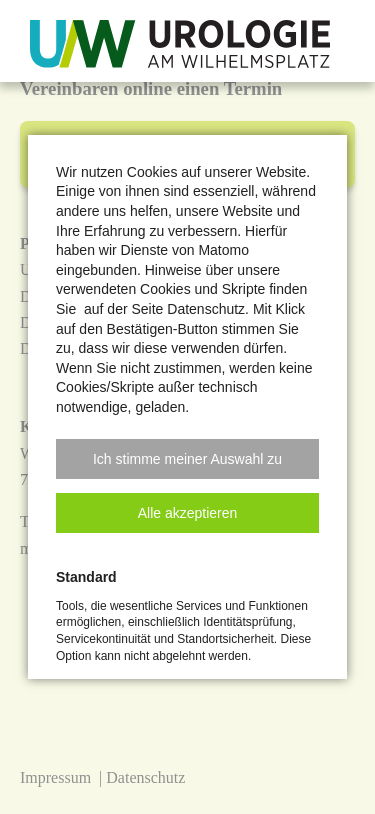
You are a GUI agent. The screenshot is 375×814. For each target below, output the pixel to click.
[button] (187, 459)
